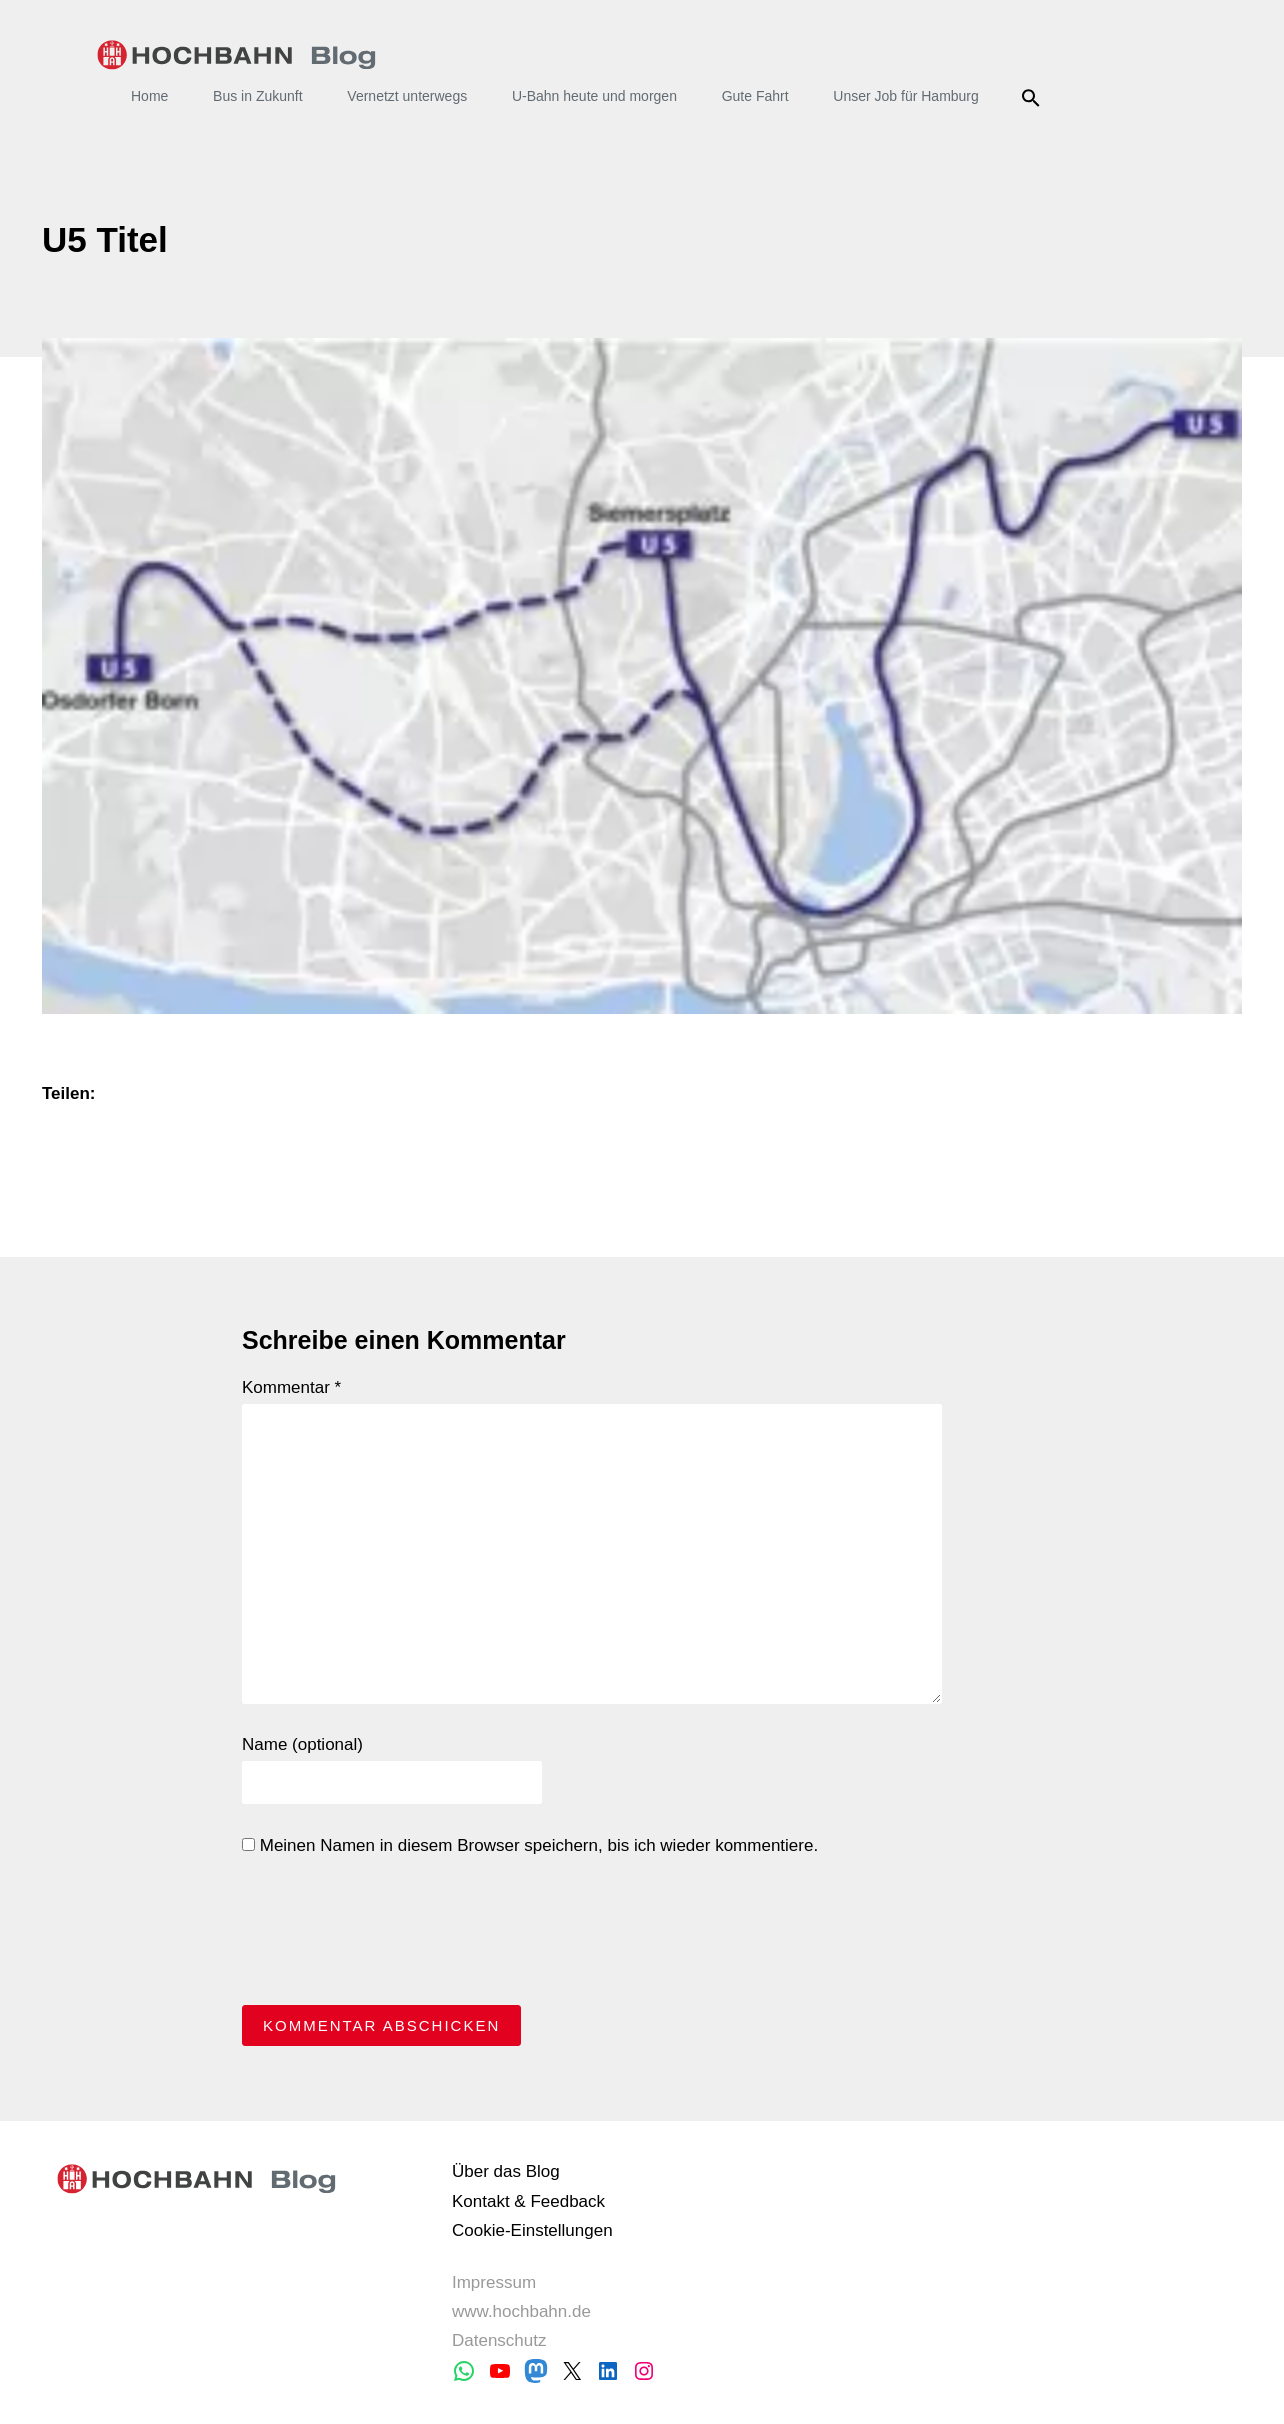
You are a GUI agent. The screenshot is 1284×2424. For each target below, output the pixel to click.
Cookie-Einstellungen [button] (532, 2230)
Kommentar (291, 1387)
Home (149, 96)
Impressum (494, 2282)
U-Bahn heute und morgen (594, 96)
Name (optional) (302, 1744)
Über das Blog (506, 2171)
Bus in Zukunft (258, 96)
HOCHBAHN (236, 55)
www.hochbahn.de (521, 2311)
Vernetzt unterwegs (407, 96)
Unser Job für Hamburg (906, 96)
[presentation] (394, 1936)
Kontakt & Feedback (528, 2201)
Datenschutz (499, 2340)
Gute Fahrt (755, 96)
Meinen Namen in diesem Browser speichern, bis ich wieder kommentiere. (530, 1845)
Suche (1034, 98)
